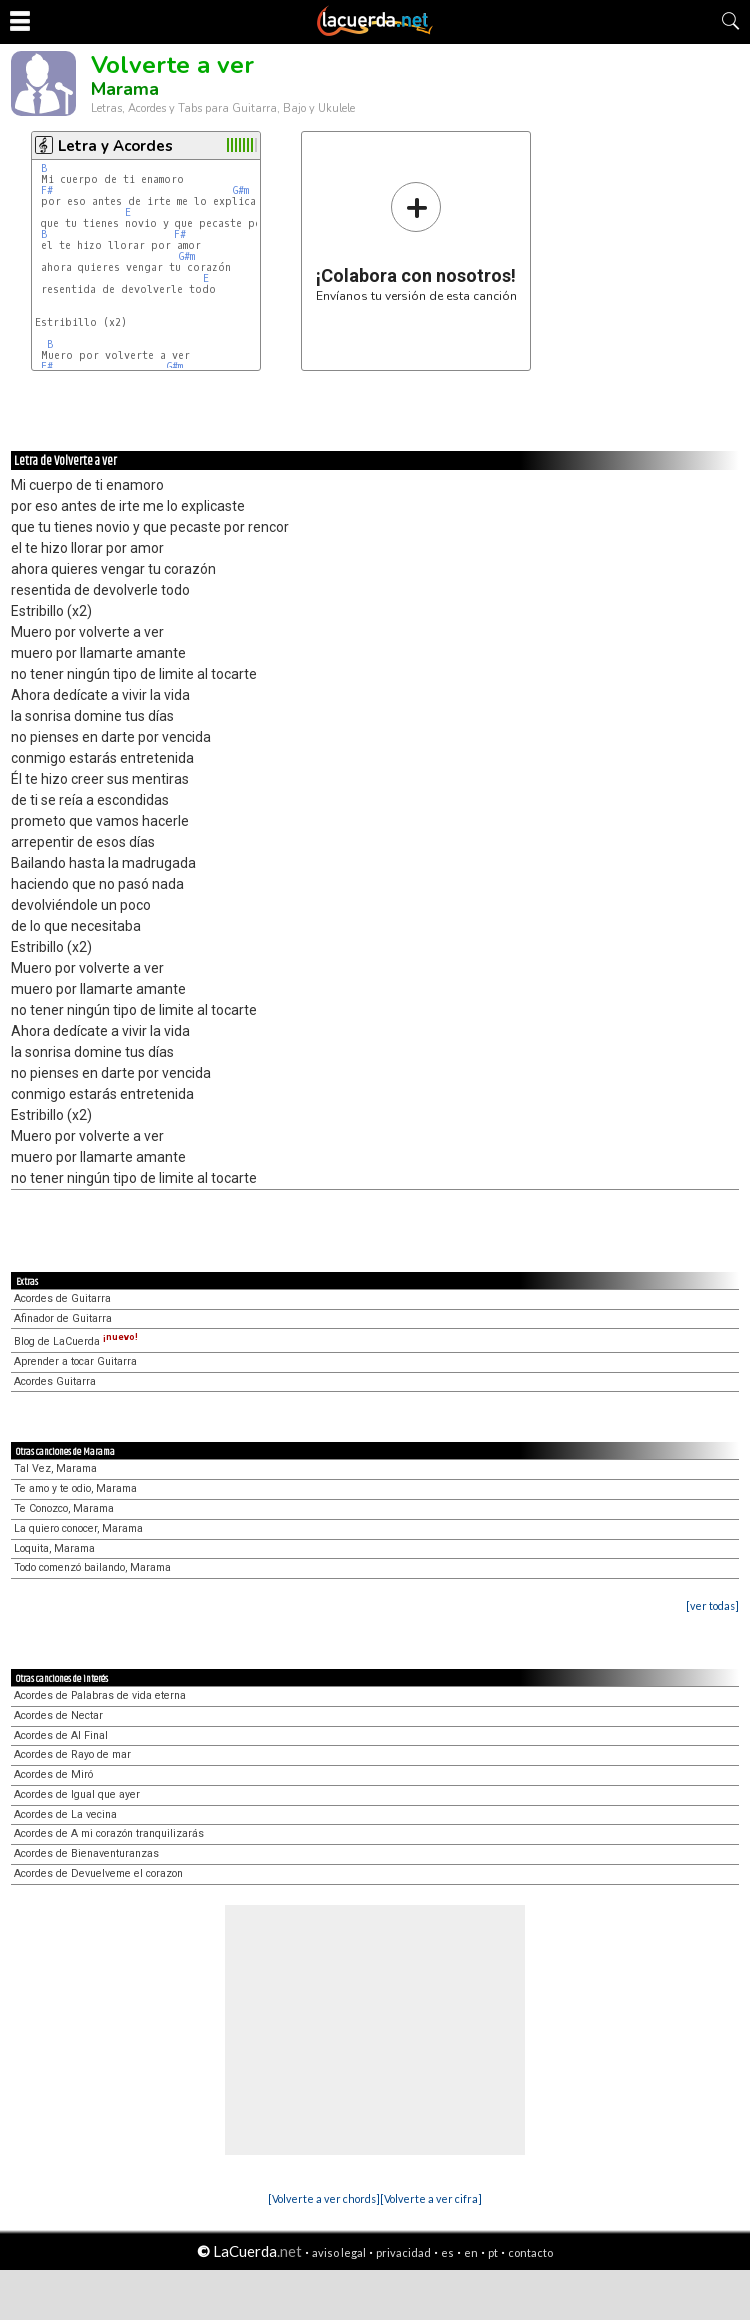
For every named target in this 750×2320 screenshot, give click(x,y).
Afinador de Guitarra (63, 1318)
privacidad (403, 2252)
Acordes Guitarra (55, 1381)
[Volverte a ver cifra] (431, 2198)
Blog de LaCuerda (76, 1341)
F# (47, 190)
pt (493, 2252)
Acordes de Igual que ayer (77, 1794)
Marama (125, 89)
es (447, 2252)
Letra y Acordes (115, 146)
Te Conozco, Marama (64, 1508)
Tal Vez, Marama (55, 1468)
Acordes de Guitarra (62, 1298)
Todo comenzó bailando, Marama (92, 1567)
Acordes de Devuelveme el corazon (98, 1873)
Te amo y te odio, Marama (75, 1488)
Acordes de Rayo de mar (72, 1754)
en (471, 2252)
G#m (241, 190)
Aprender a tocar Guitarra (75, 1361)
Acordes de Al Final (61, 1735)
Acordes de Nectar (58, 1715)
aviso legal (339, 2252)
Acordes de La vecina (65, 1814)
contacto (530, 2252)
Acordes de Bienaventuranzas (86, 1853)
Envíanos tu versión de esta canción (416, 241)
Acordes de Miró (53, 1774)
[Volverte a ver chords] (324, 2198)
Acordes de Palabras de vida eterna (100, 1695)
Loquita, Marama (54, 1548)
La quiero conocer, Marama (78, 1528)
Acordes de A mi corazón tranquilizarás (109, 1833)
